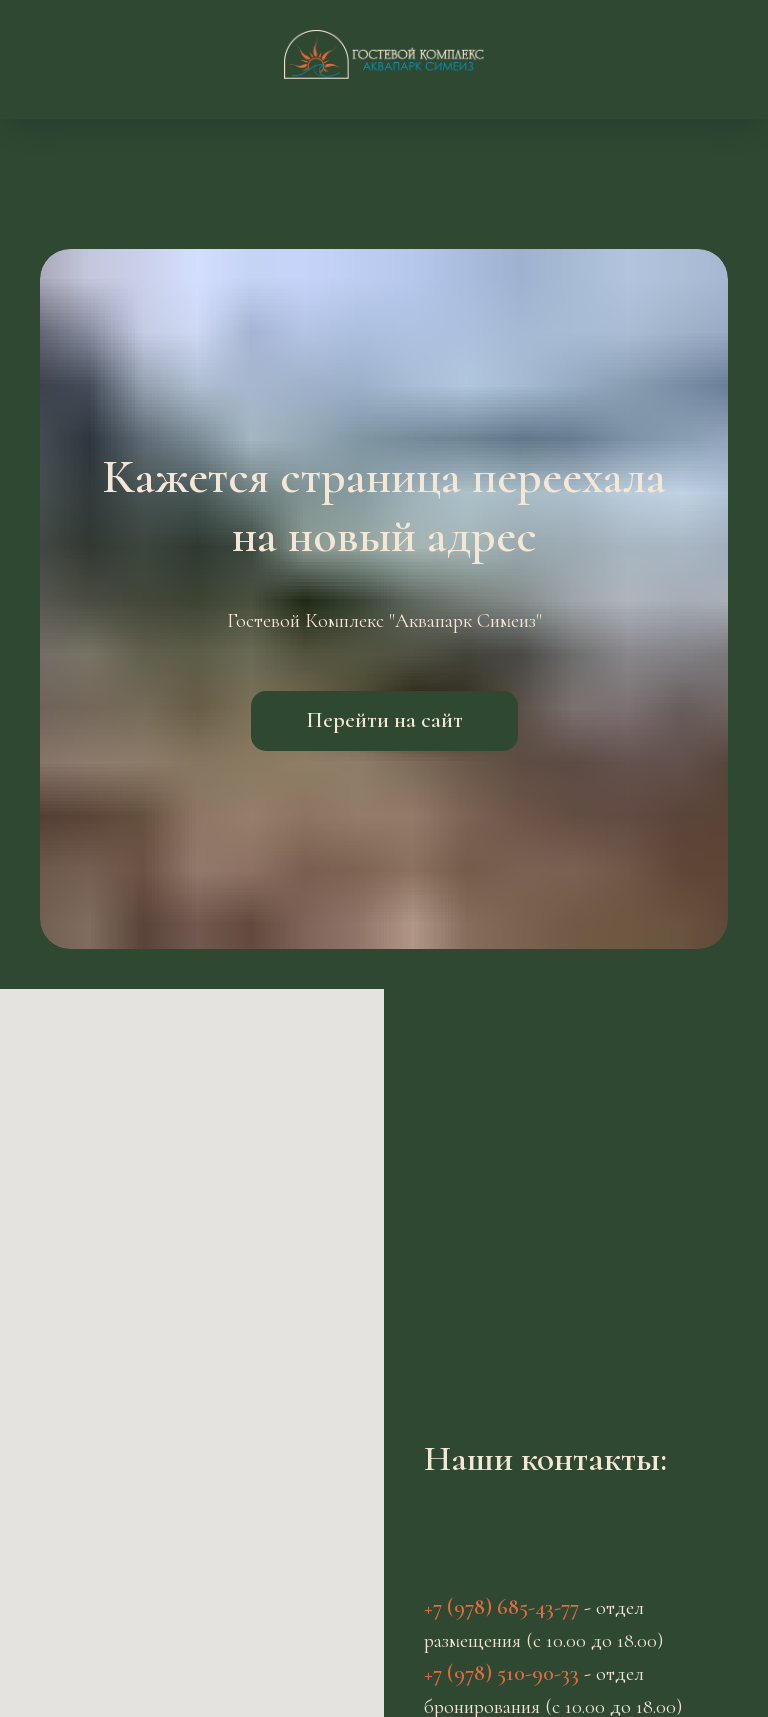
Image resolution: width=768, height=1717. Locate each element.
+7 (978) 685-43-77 (501, 1607)
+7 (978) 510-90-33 (501, 1673)
